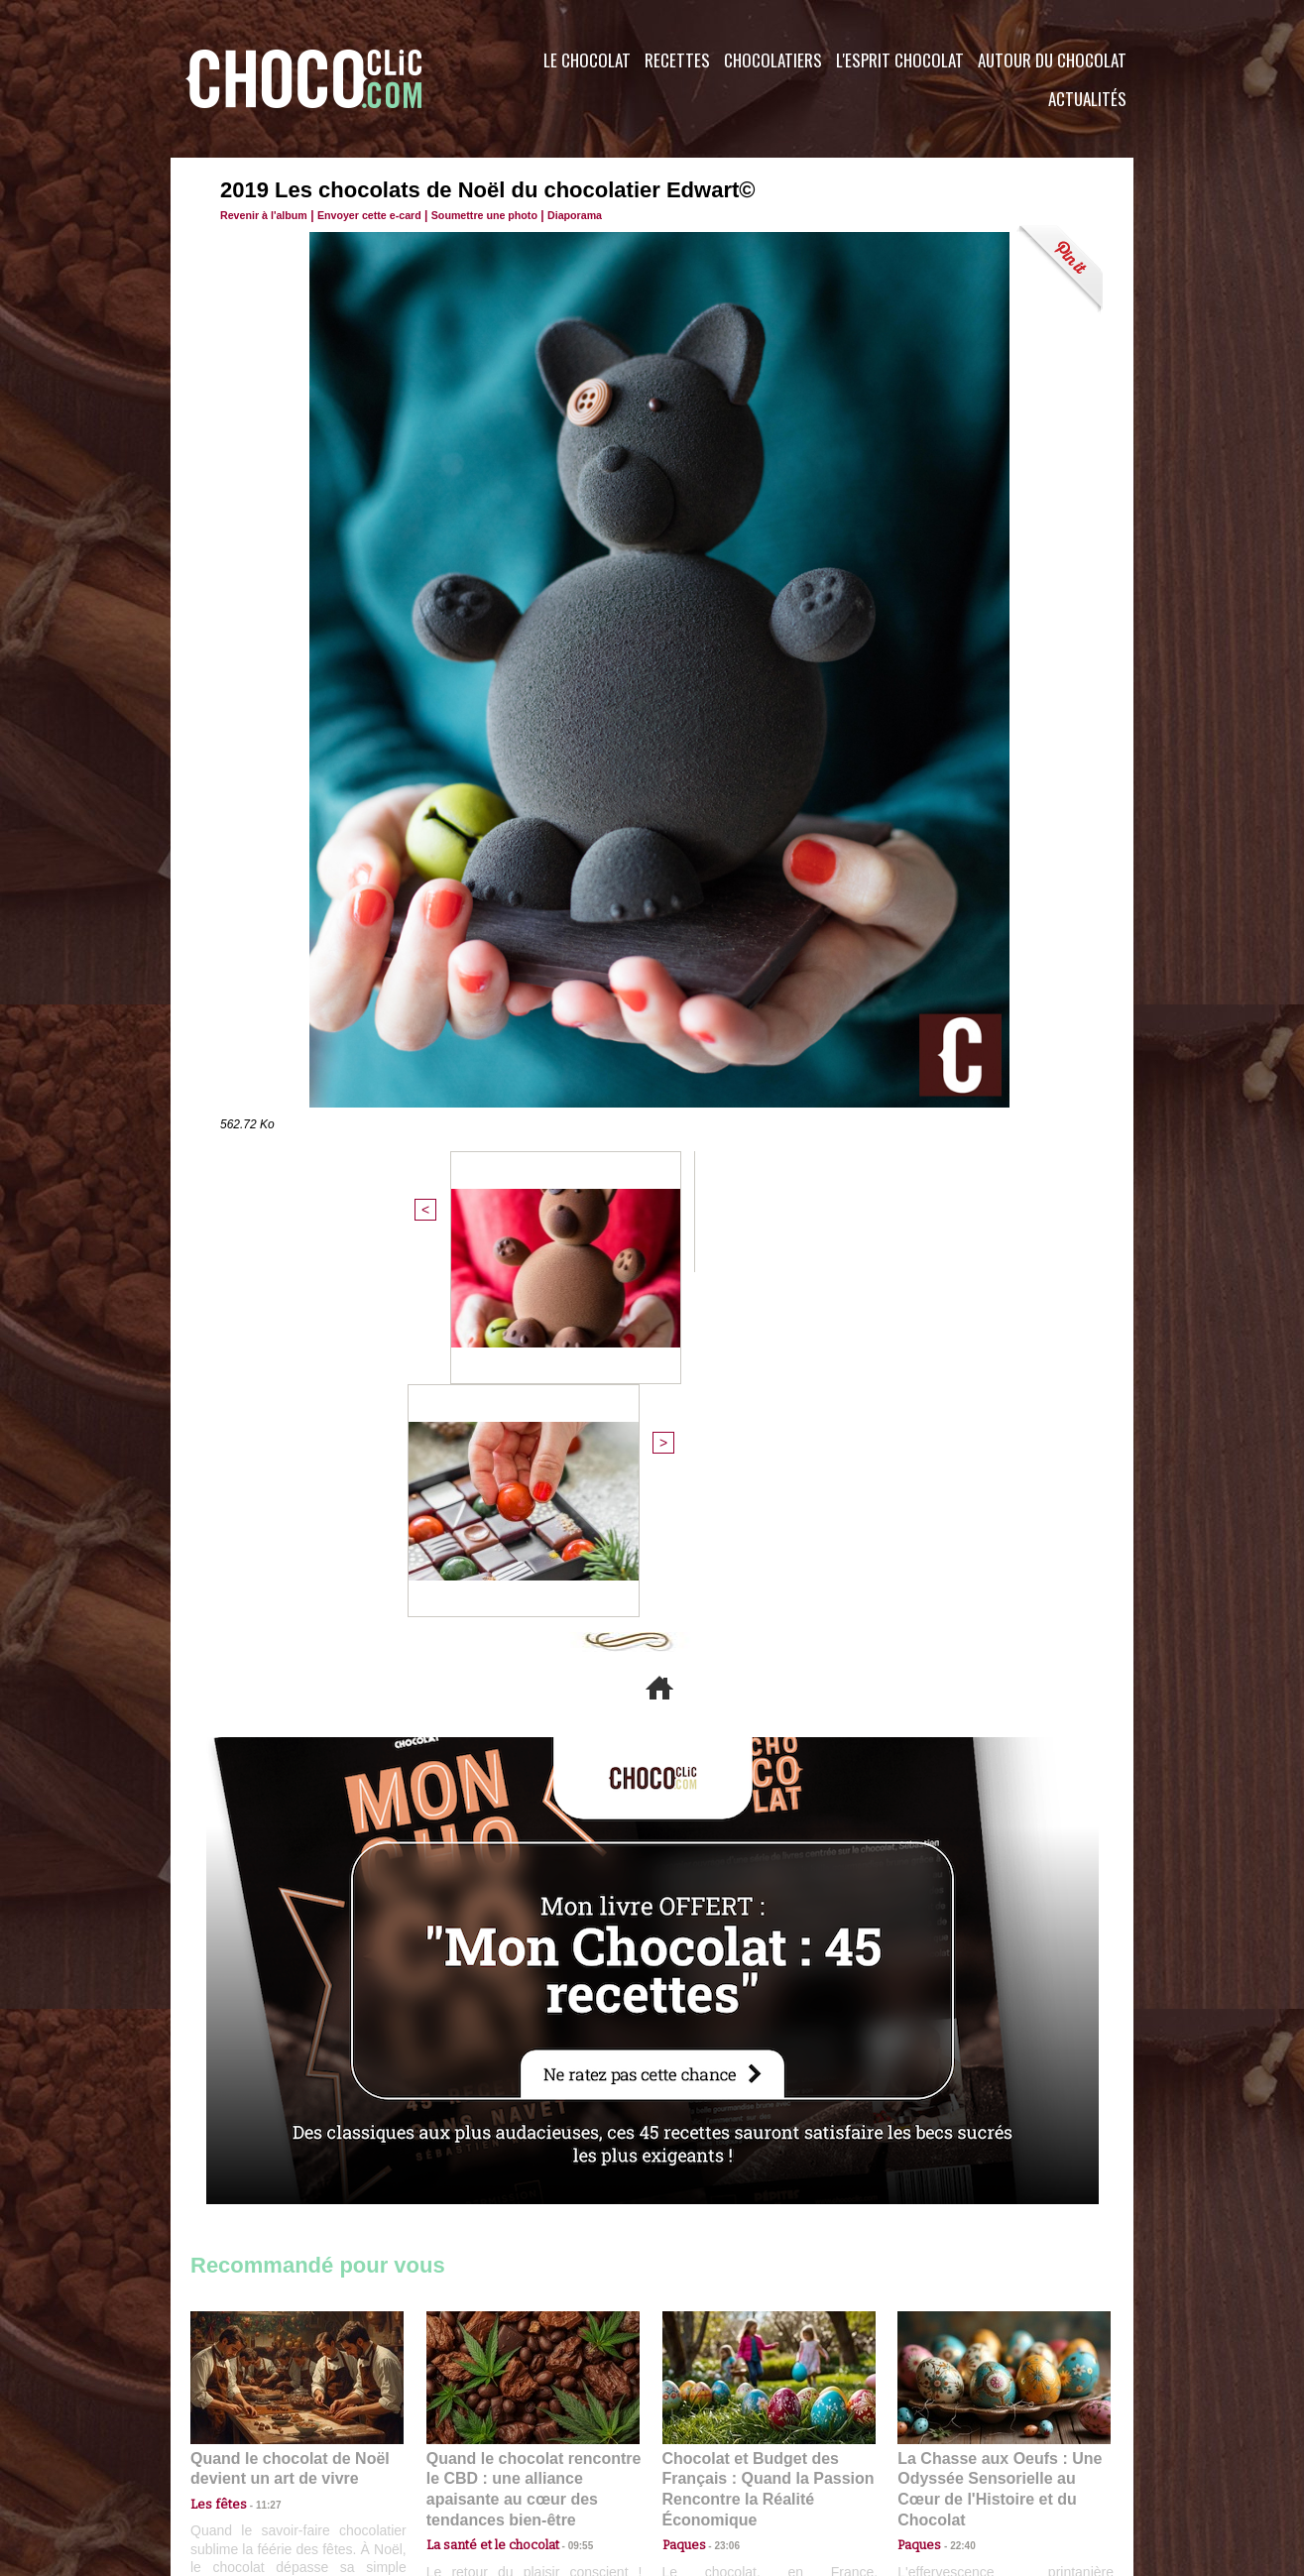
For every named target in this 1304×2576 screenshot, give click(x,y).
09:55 (565, 2175)
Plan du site (707, 2456)
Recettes (677, 60)
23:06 (720, 2195)
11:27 (257, 2157)
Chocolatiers (773, 60)
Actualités (1087, 98)
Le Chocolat (587, 60)
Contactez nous (250, 2456)
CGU (454, 2456)
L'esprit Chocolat (900, 60)
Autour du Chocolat (1052, 60)
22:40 (955, 2175)
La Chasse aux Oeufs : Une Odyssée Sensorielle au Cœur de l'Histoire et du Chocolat (995, 2132)
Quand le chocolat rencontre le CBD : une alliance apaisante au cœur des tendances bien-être (531, 2132)
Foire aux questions (956, 2456)
